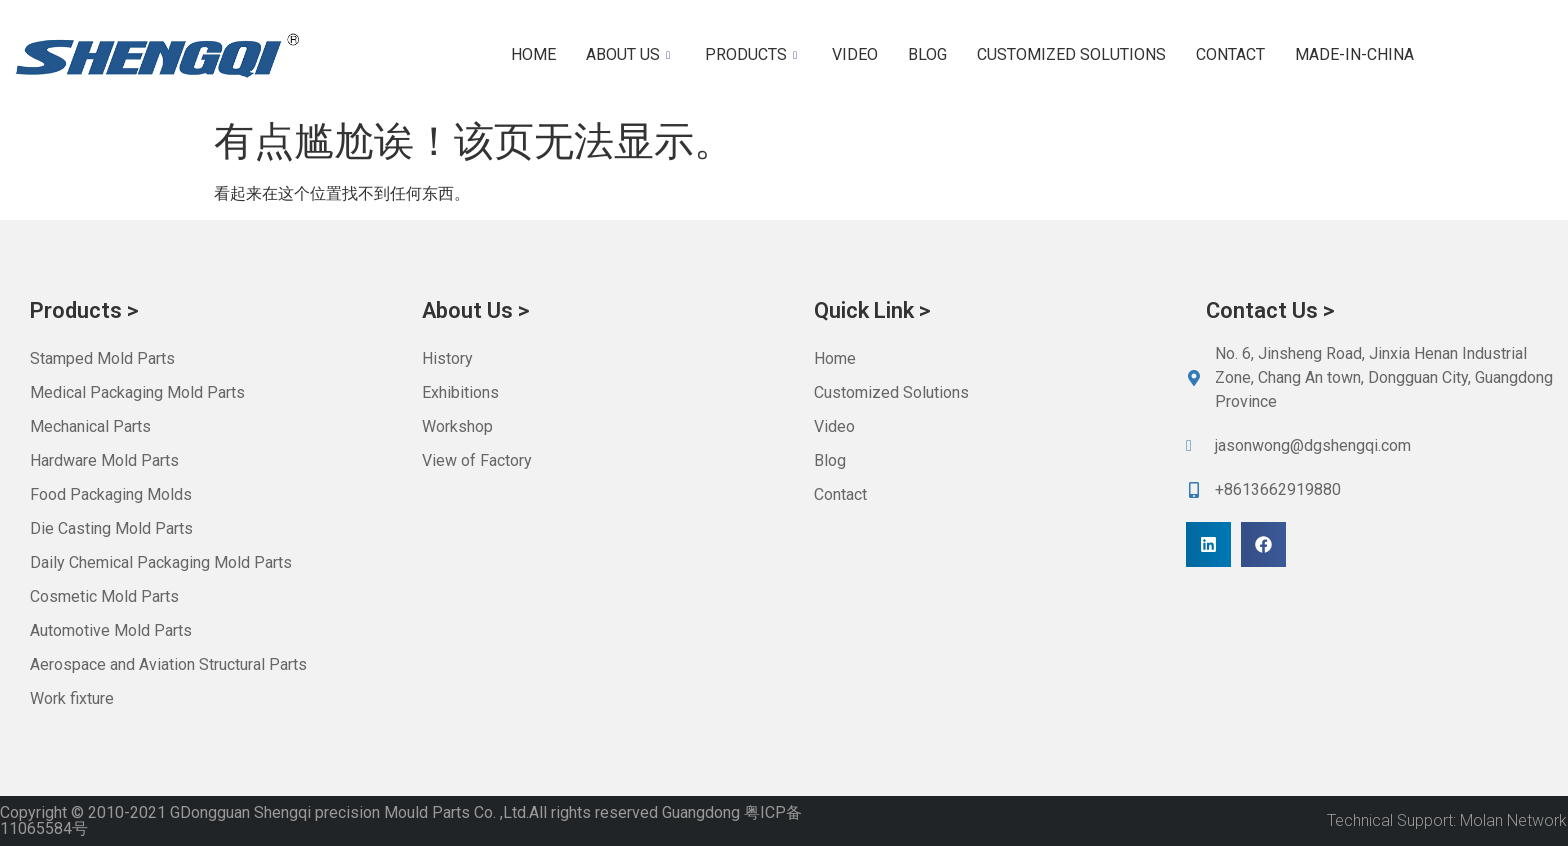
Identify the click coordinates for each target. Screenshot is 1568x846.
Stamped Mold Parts (102, 358)
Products (753, 54)
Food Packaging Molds (111, 494)
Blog (927, 54)
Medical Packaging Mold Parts (137, 392)
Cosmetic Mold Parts (104, 596)
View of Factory (477, 460)
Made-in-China (1354, 54)
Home (533, 54)
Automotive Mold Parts (111, 630)
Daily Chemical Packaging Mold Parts (161, 562)
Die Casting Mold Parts (111, 528)
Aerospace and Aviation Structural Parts (168, 664)
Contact (1230, 54)
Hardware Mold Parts (104, 460)
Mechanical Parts (90, 426)
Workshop (457, 426)
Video (855, 54)
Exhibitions (460, 392)
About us (630, 54)
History (447, 358)
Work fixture (72, 698)
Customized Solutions (1071, 54)
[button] (1208, 544)
